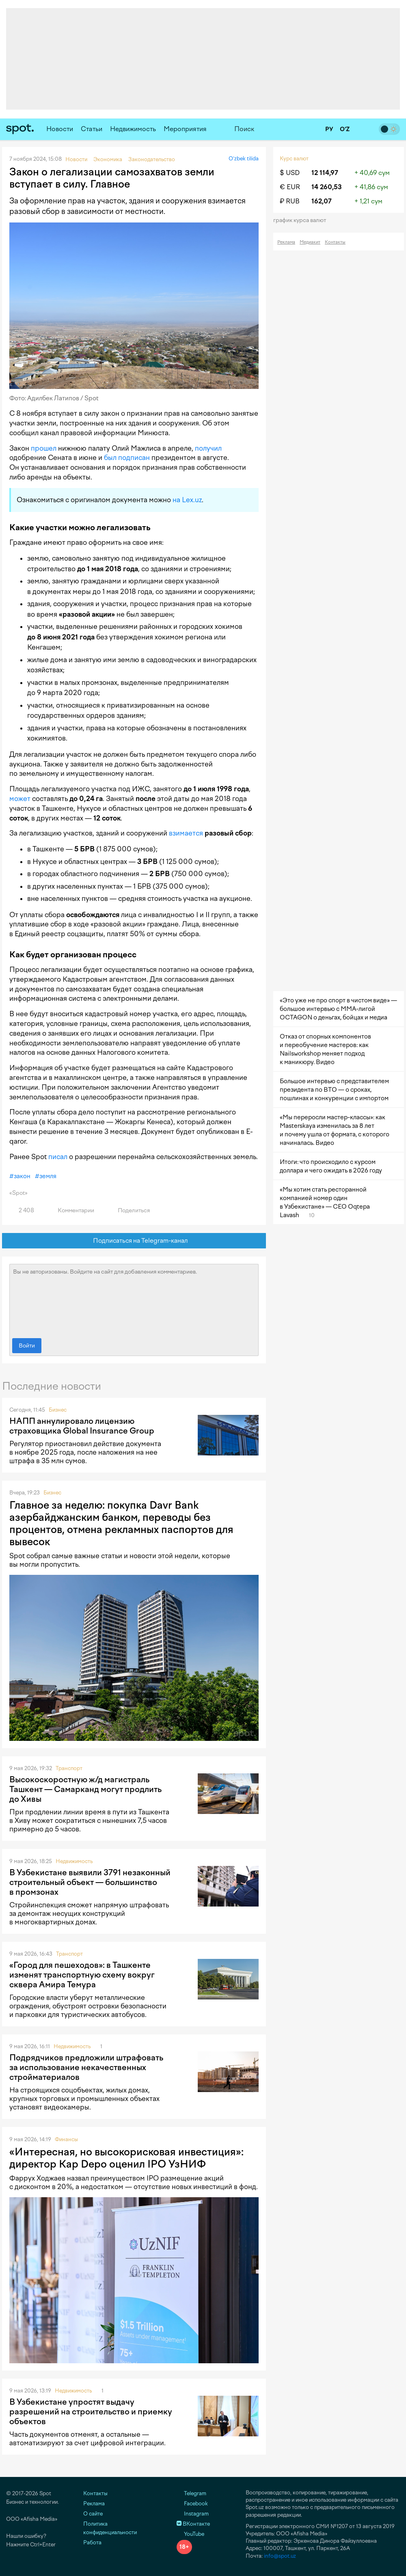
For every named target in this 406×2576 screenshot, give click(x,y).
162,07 (321, 201)
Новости (59, 129)
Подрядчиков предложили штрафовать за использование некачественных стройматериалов (86, 2067)
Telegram (191, 2493)
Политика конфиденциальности (110, 2528)
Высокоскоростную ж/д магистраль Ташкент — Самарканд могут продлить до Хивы (85, 1789)
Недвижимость (133, 129)
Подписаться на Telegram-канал (134, 1241)
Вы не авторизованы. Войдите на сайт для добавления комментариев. (134, 1299)
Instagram (193, 2514)
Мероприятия (185, 129)
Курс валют (294, 158)
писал (57, 1157)
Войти (27, 1345)
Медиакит (310, 242)
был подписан (127, 457)
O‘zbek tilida (244, 158)
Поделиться (129, 1210)
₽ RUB (290, 201)
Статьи (91, 129)
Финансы (66, 2139)
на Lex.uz (187, 500)
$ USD (290, 173)
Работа (92, 2542)
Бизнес (58, 1410)
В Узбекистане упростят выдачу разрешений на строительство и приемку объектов (90, 2411)
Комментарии (71, 1210)
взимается (186, 833)
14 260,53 (326, 187)
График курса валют (302, 220)
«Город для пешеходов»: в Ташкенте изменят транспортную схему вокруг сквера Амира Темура (82, 1974)
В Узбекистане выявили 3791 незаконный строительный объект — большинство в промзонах (90, 1882)
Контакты (335, 242)
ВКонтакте (193, 2524)
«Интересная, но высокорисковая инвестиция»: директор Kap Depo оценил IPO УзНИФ (126, 2158)
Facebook (192, 2503)
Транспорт (69, 1768)
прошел (43, 448)
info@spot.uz (280, 2556)
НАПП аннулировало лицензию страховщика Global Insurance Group (81, 1426)
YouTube (190, 2534)
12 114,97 (324, 173)
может (19, 799)
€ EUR (290, 187)
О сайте (93, 2514)
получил (208, 448)
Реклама (286, 242)
